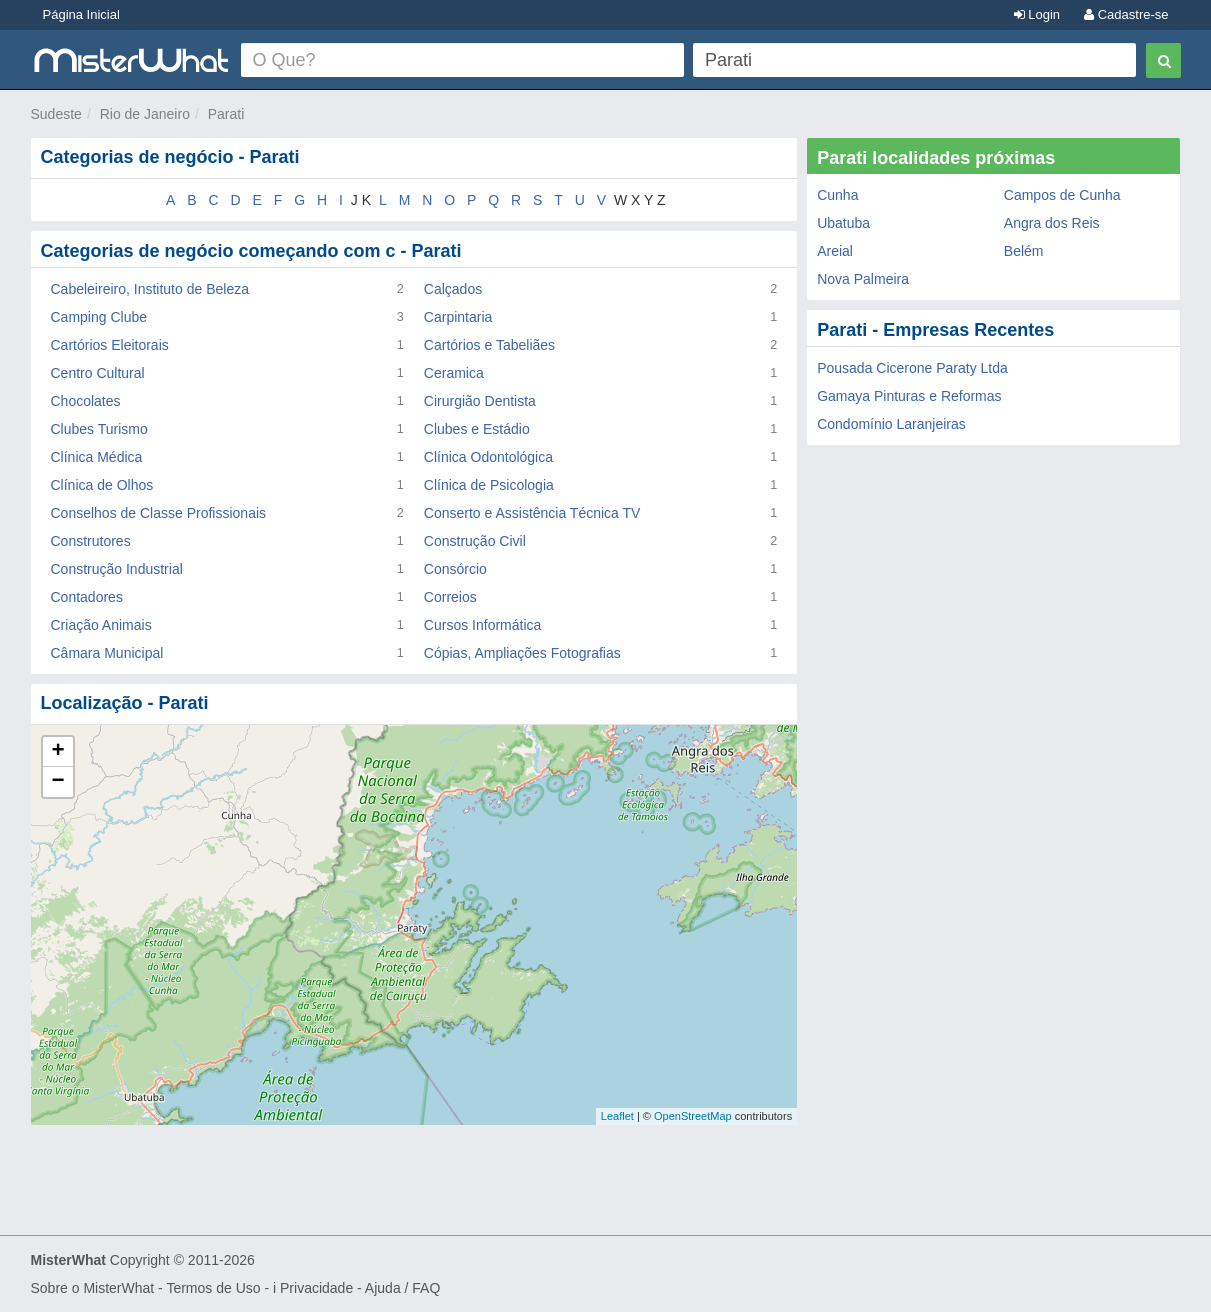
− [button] (57, 782)
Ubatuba (843, 223)
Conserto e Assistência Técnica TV (532, 513)
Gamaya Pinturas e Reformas (909, 396)
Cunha (837, 195)
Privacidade (316, 1288)
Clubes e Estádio (477, 429)
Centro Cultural (98, 373)
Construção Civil (475, 541)
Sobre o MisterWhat (93, 1288)
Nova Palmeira (863, 279)
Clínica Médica (97, 457)
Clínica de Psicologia (489, 485)
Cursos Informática (482, 625)
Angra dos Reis (1052, 223)
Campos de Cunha (1062, 195)
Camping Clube (99, 317)
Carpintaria (458, 317)
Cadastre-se (1126, 14)
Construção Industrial (117, 569)
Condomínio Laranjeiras (891, 424)
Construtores (91, 541)
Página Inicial (81, 14)
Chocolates (86, 401)
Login (1037, 14)
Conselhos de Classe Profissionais (159, 513)
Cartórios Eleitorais (110, 345)
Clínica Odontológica (488, 457)
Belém (1024, 251)
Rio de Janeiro (145, 114)
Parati (226, 114)
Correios (450, 597)
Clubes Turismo (99, 429)
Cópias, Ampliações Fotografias (522, 653)
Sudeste (56, 114)
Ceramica (454, 373)
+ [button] (57, 752)
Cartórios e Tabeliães (489, 345)
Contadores (87, 597)
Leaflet (617, 1116)
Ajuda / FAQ (402, 1288)
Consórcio (455, 569)
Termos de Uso (213, 1288)
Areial (835, 251)
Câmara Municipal (107, 653)
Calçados (453, 289)
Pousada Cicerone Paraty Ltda (912, 368)
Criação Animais (101, 625)
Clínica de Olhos (102, 485)
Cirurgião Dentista (480, 401)
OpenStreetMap (693, 1116)
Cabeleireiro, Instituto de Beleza (150, 289)
